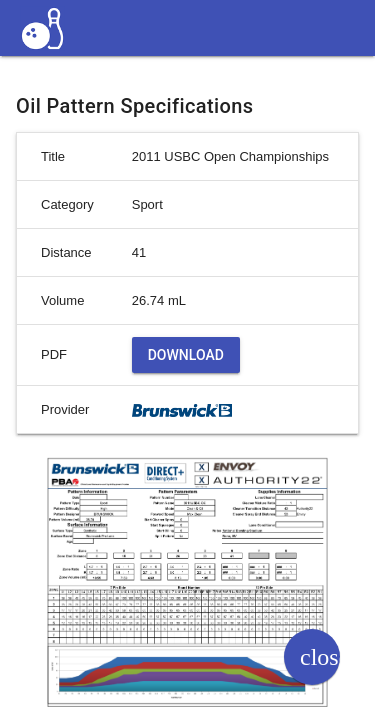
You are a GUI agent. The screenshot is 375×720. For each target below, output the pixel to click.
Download (186, 355)
